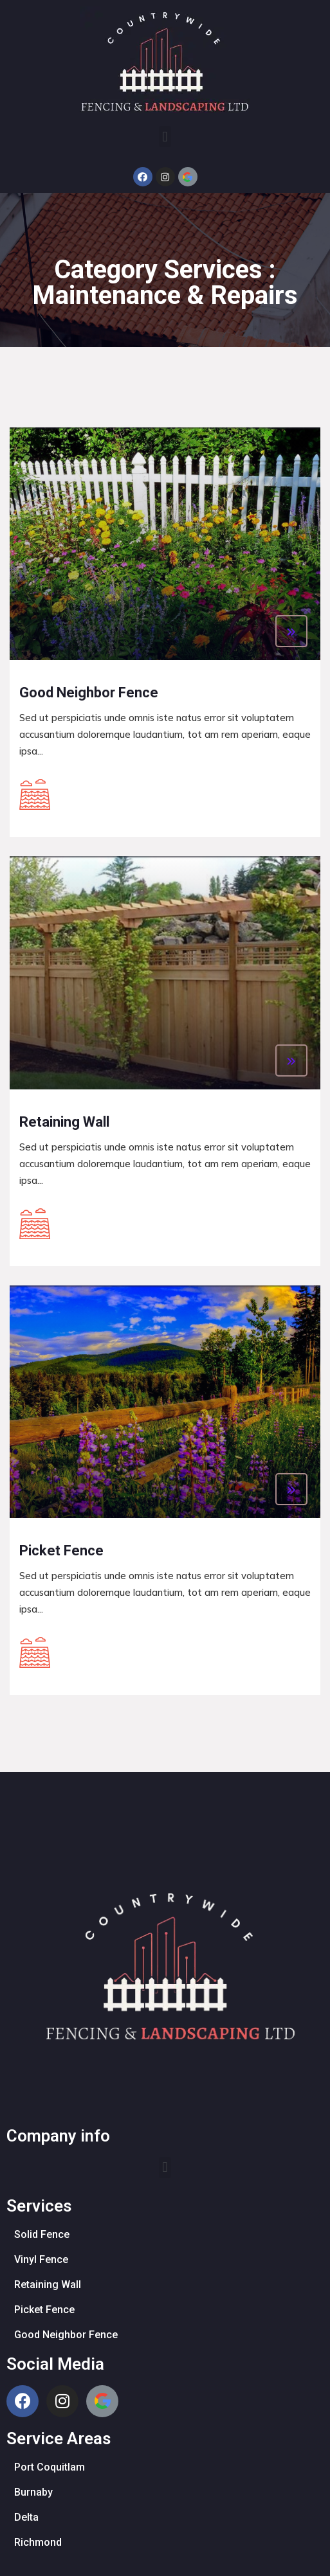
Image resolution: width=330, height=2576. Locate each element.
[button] (165, 136)
